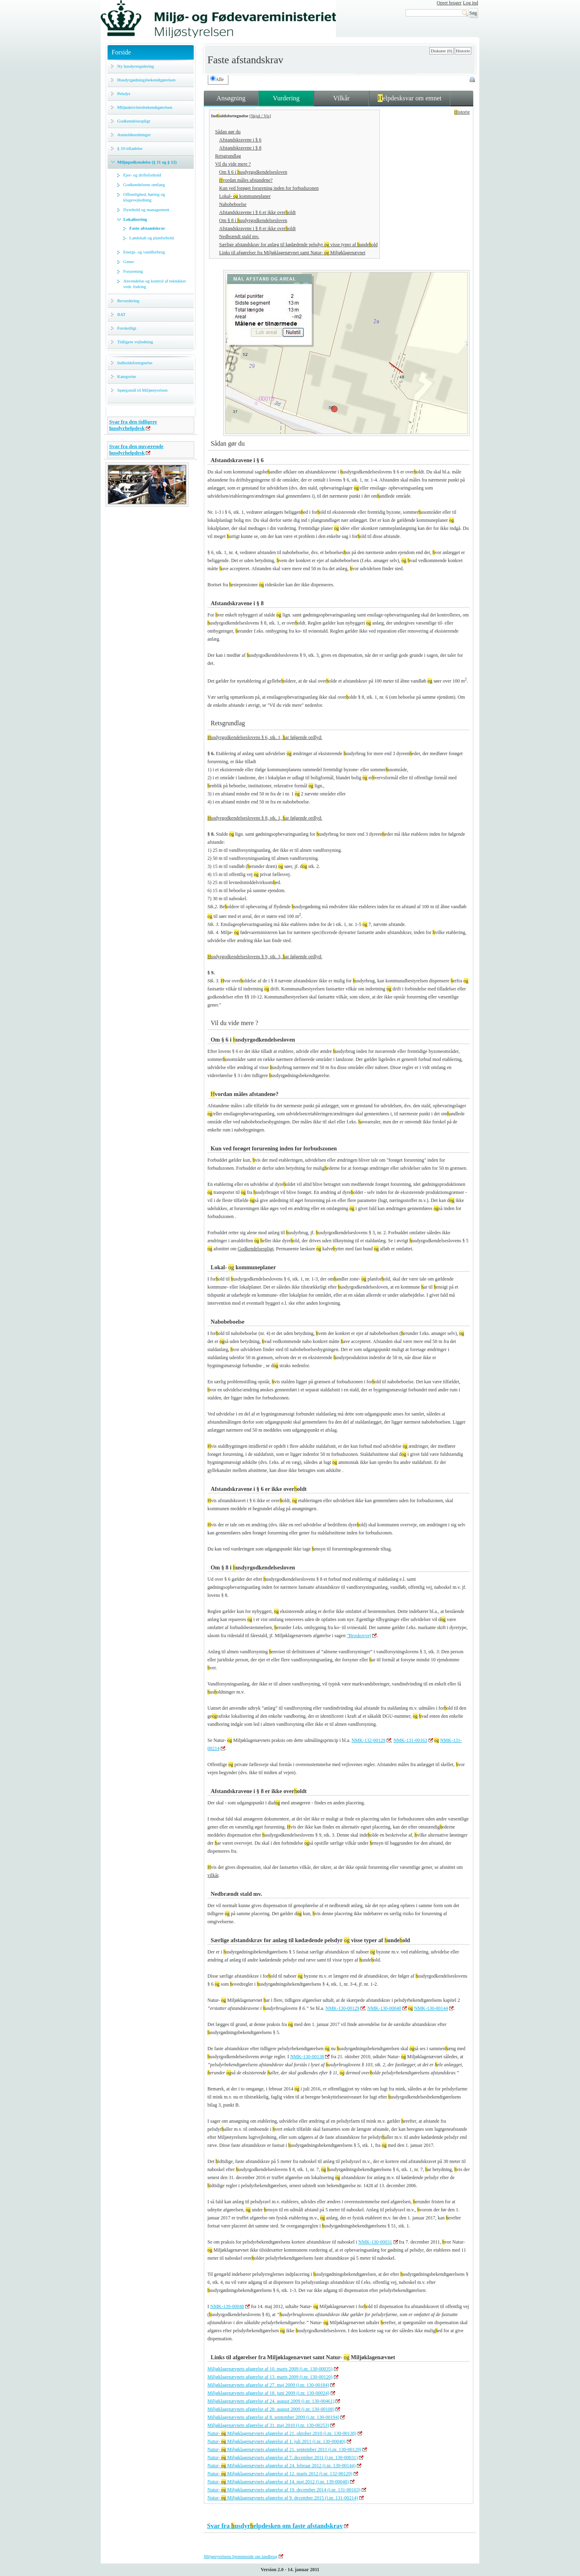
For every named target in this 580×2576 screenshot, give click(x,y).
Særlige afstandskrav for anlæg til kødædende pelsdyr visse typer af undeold (298, 244)
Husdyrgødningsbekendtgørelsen (146, 79)
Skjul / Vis (260, 115)
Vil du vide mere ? (233, 164)
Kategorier (126, 376)
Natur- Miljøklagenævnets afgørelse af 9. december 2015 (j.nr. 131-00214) (282, 2498)
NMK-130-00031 (375, 2242)
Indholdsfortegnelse (134, 362)
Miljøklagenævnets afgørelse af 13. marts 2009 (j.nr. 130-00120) (270, 2377)
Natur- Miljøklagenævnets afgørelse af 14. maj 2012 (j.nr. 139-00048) (278, 2482)
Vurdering (286, 98)
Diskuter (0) (441, 50)
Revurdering (128, 300)
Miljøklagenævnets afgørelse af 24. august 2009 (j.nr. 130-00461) (270, 2401)
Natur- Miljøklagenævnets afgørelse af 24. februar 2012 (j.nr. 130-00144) (281, 2465)
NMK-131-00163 (410, 1740)
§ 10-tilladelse (130, 148)
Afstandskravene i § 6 (240, 140)
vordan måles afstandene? (246, 180)
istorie (462, 112)
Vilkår (341, 98)
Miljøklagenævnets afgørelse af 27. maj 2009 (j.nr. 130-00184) (268, 2385)
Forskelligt (127, 328)
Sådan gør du (227, 132)
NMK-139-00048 (227, 2306)
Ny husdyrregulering (135, 66)
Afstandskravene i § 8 (240, 148)
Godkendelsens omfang (144, 184)
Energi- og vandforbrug (144, 251)
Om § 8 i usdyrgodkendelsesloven (253, 220)
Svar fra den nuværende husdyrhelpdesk (136, 449)
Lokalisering (135, 219)
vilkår (212, 1875)
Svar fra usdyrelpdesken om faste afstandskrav (275, 2525)
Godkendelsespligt (133, 120)
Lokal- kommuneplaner (245, 196)
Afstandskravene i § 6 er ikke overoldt (257, 212)
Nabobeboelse (232, 204)
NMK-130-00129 (342, 2008)
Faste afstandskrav (147, 228)
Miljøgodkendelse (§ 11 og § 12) (147, 162)
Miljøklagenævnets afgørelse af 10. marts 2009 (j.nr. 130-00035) (270, 2369)
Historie (463, 50)
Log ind (470, 3)
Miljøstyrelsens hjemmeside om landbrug (241, 2556)
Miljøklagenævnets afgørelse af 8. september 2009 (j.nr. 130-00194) (273, 2417)
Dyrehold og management (146, 209)
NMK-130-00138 (307, 2056)
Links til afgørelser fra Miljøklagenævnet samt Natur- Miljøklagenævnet (292, 252)
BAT (121, 314)
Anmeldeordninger (134, 134)
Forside (121, 52)
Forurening (133, 271)
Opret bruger (449, 3)
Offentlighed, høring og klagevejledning (144, 197)
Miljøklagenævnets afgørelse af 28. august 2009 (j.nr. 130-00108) (270, 2409)
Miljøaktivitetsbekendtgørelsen (144, 107)
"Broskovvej (359, 1635)
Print (473, 80)
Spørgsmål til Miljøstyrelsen (142, 390)
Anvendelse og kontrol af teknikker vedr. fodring (154, 283)
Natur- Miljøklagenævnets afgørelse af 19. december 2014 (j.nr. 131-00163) (283, 2490)
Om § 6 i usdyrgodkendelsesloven (253, 172)
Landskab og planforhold (151, 237)
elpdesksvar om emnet (409, 98)
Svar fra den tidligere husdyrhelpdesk (133, 425)
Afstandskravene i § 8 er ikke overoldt (257, 228)
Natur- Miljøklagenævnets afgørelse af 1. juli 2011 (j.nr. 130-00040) (276, 2441)
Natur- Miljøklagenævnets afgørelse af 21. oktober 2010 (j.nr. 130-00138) (281, 2433)
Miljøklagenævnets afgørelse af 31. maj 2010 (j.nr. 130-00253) (268, 2425)
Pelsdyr (123, 93)
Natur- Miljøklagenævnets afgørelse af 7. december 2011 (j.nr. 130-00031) (282, 2457)
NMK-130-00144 (431, 2008)
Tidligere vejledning (135, 341)
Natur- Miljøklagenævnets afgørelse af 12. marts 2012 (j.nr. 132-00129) (279, 2473)
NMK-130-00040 (384, 2008)
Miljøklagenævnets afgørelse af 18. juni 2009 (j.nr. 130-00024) (268, 2393)
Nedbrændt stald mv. (239, 236)
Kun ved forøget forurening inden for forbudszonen (269, 188)
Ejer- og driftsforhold (142, 174)
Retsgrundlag (228, 156)
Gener (128, 261)
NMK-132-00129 (368, 1740)
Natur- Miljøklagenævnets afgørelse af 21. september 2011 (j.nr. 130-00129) (284, 2449)
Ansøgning (231, 98)
